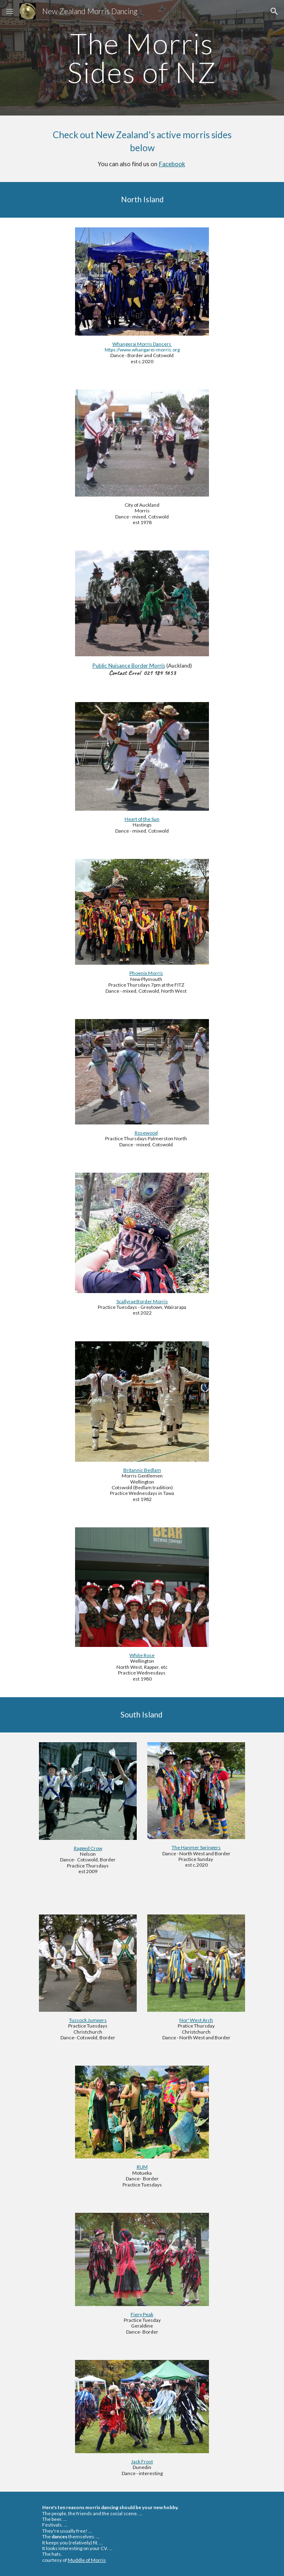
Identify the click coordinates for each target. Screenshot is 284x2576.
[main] (142, 58)
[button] (9, 11)
